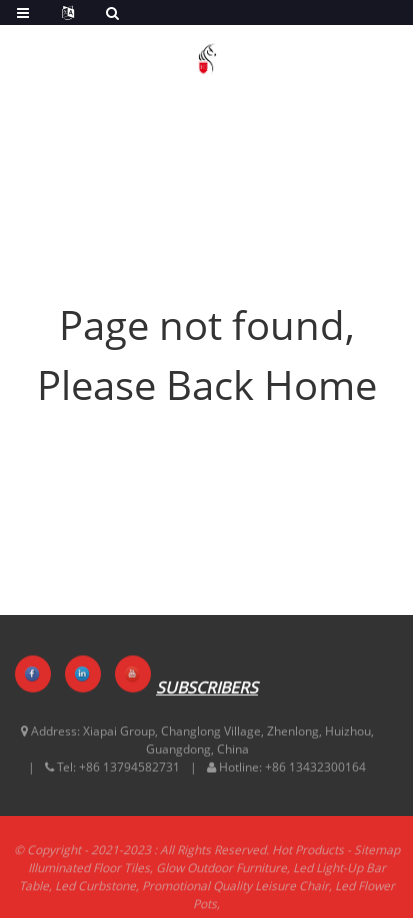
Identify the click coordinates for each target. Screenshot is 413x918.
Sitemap (377, 855)
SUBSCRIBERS (207, 688)
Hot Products (308, 855)
